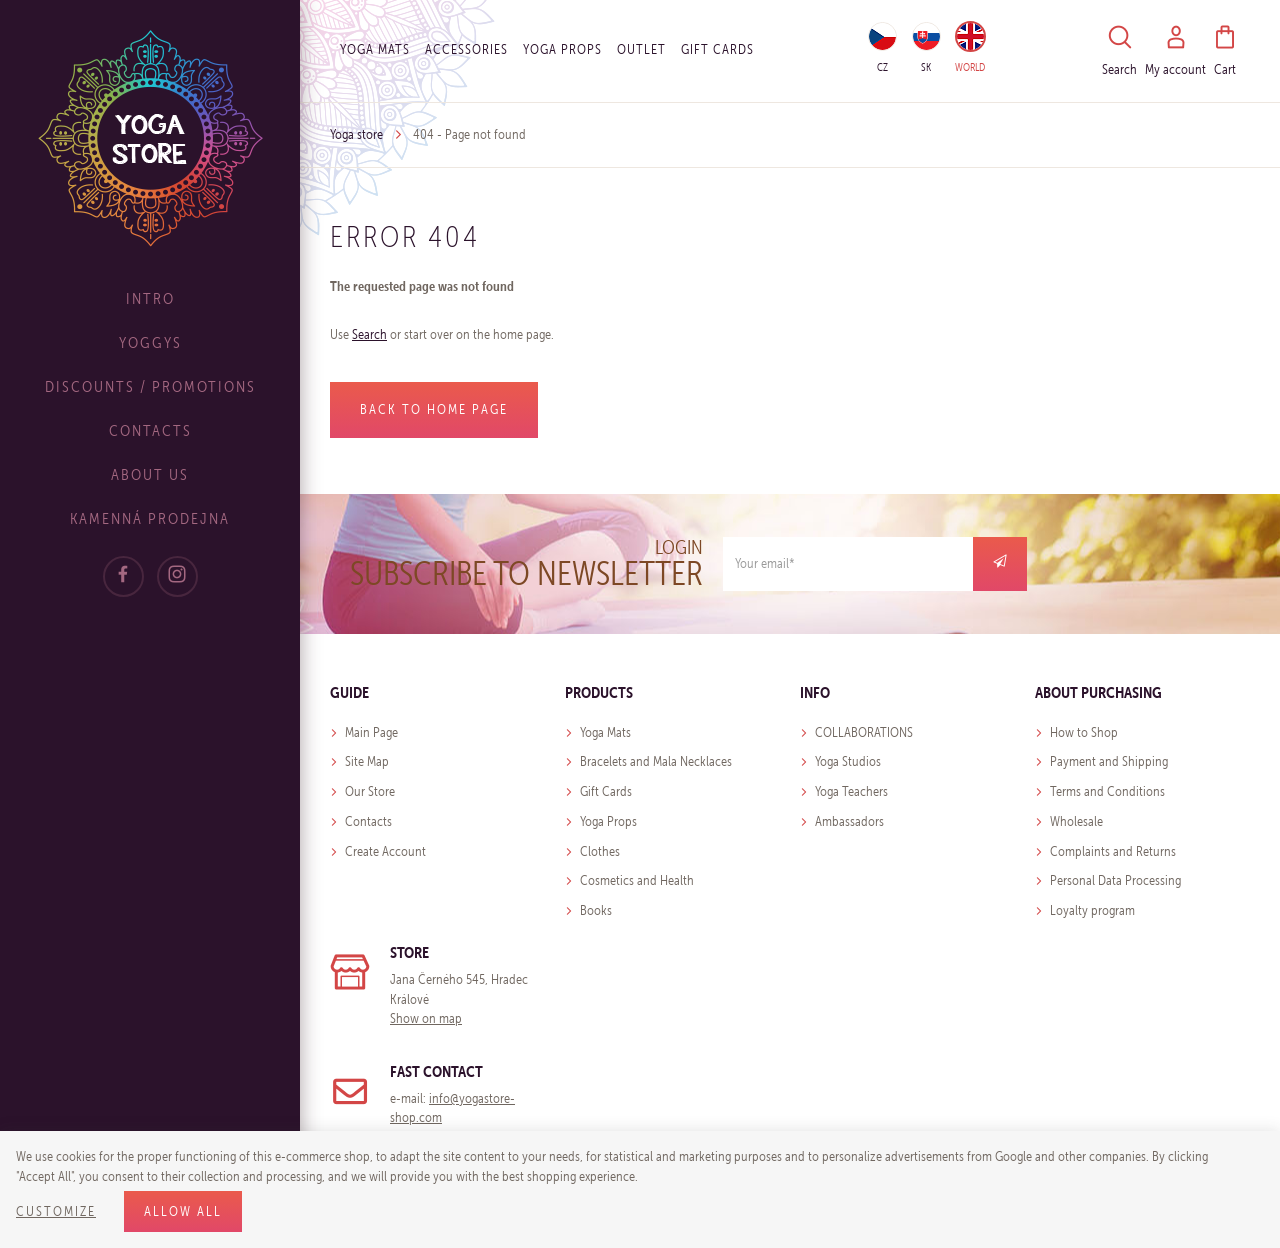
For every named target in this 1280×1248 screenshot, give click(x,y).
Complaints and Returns (1113, 851)
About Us (150, 474)
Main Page (371, 732)
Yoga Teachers (851, 791)
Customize (56, 1211)
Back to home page (434, 409)
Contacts (150, 430)
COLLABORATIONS (864, 732)
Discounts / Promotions (150, 386)
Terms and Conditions (1107, 791)
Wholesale (1076, 821)
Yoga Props (562, 49)
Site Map (367, 761)
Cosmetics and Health (637, 880)
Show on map (426, 1018)
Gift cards (717, 49)
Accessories (466, 49)
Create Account (385, 851)
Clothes (600, 851)
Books (596, 910)
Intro (150, 298)
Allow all (183, 1211)
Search (369, 334)
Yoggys (150, 342)
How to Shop (1084, 732)
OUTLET (641, 49)
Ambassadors (849, 821)
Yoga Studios (848, 761)
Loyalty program (1092, 910)
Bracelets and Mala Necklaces (656, 761)
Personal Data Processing (1115, 880)
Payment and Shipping (1109, 761)
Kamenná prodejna (150, 518)
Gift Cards (606, 791)
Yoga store (356, 134)
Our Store (370, 791)
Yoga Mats (375, 49)
